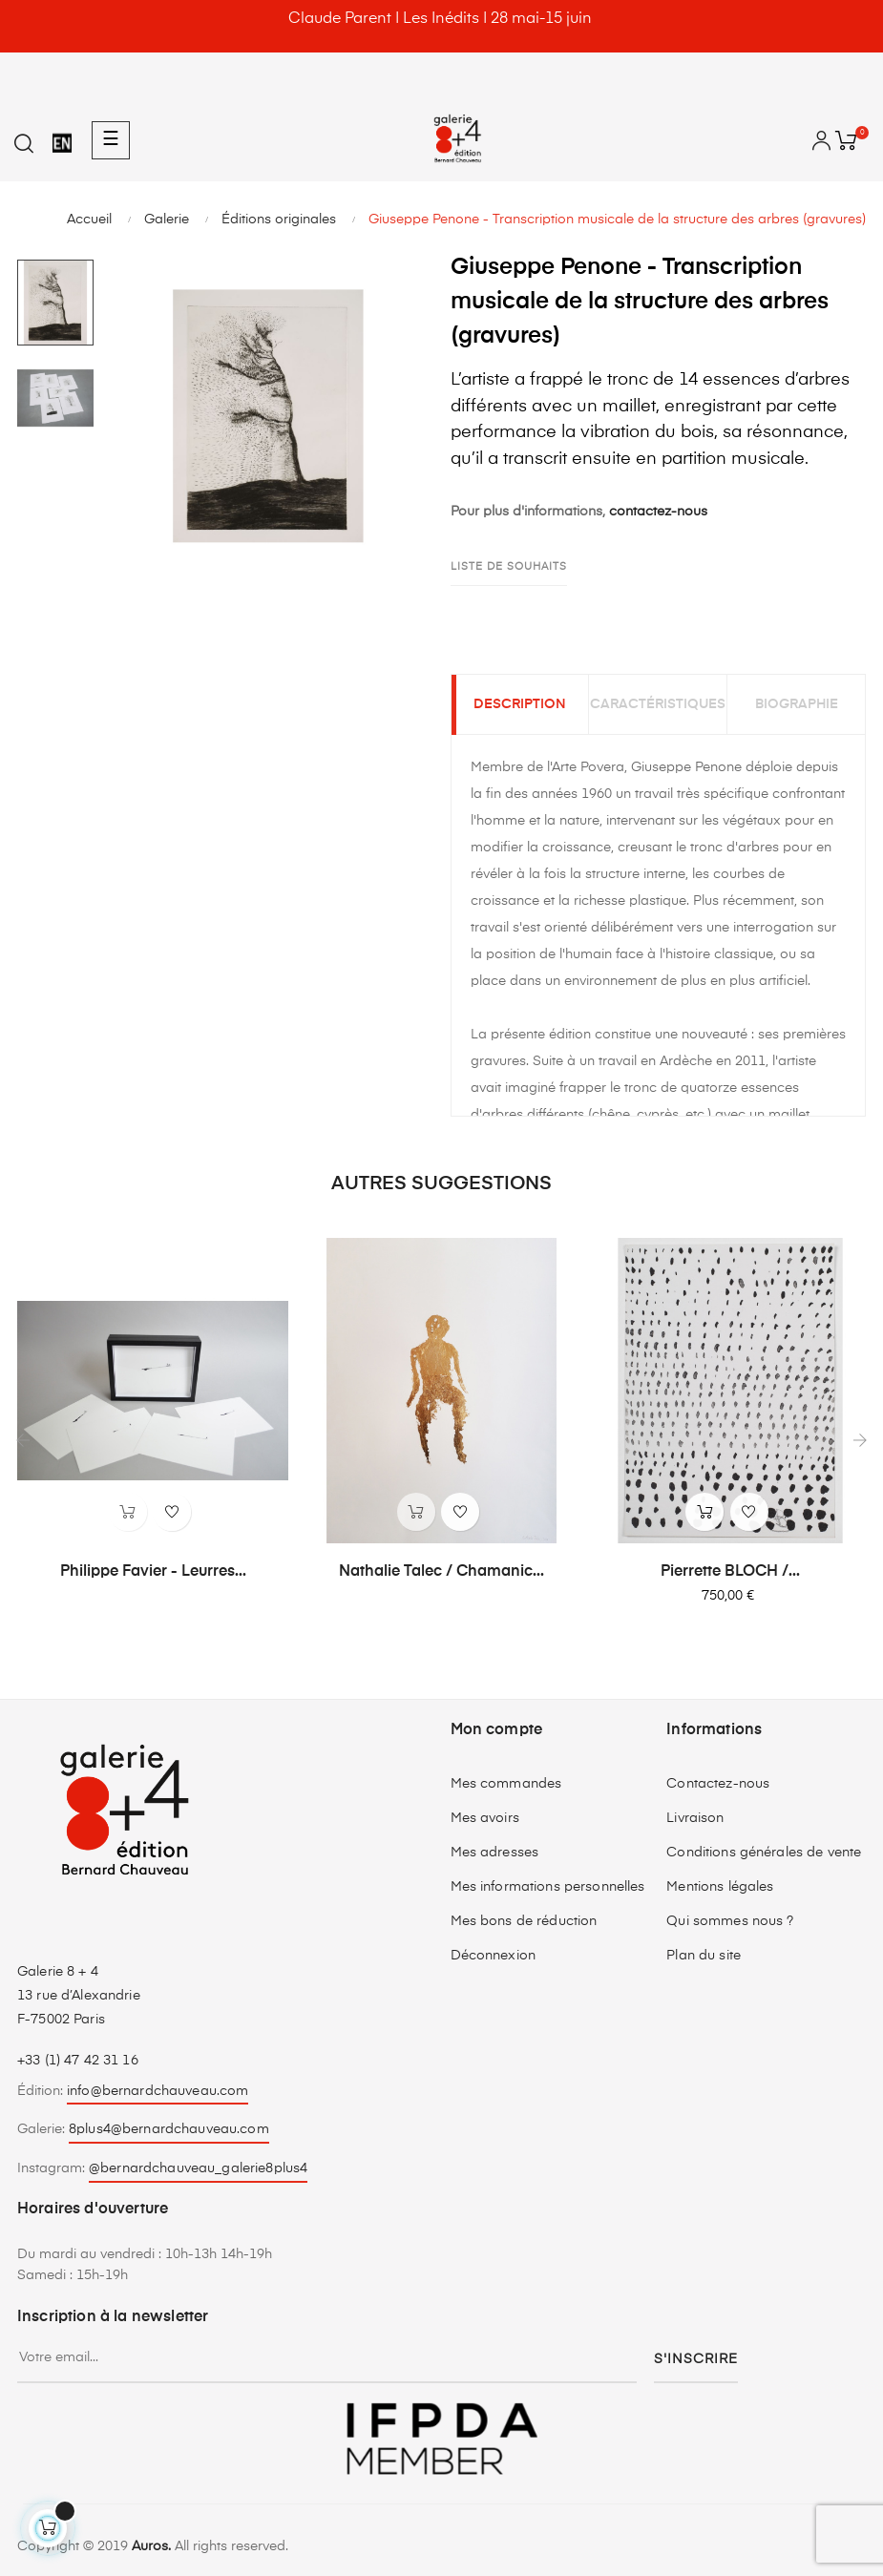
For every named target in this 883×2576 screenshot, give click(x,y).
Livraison (695, 1824)
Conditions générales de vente (763, 1858)
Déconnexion (493, 1961)
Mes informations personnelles (548, 1892)
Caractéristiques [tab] (657, 708)
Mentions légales (719, 1892)
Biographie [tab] (796, 708)
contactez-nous (658, 511)
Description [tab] (519, 708)
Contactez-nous (717, 1789)
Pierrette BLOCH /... (730, 1578)
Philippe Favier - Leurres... (153, 1578)
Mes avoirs (485, 1824)
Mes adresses (495, 1858)
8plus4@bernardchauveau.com (169, 2136)
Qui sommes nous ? (729, 1927)
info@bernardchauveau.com (157, 2097)
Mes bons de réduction (524, 1927)
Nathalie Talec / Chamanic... (441, 1578)
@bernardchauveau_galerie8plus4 (198, 2174)
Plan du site (703, 1961)
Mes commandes (506, 1789)
